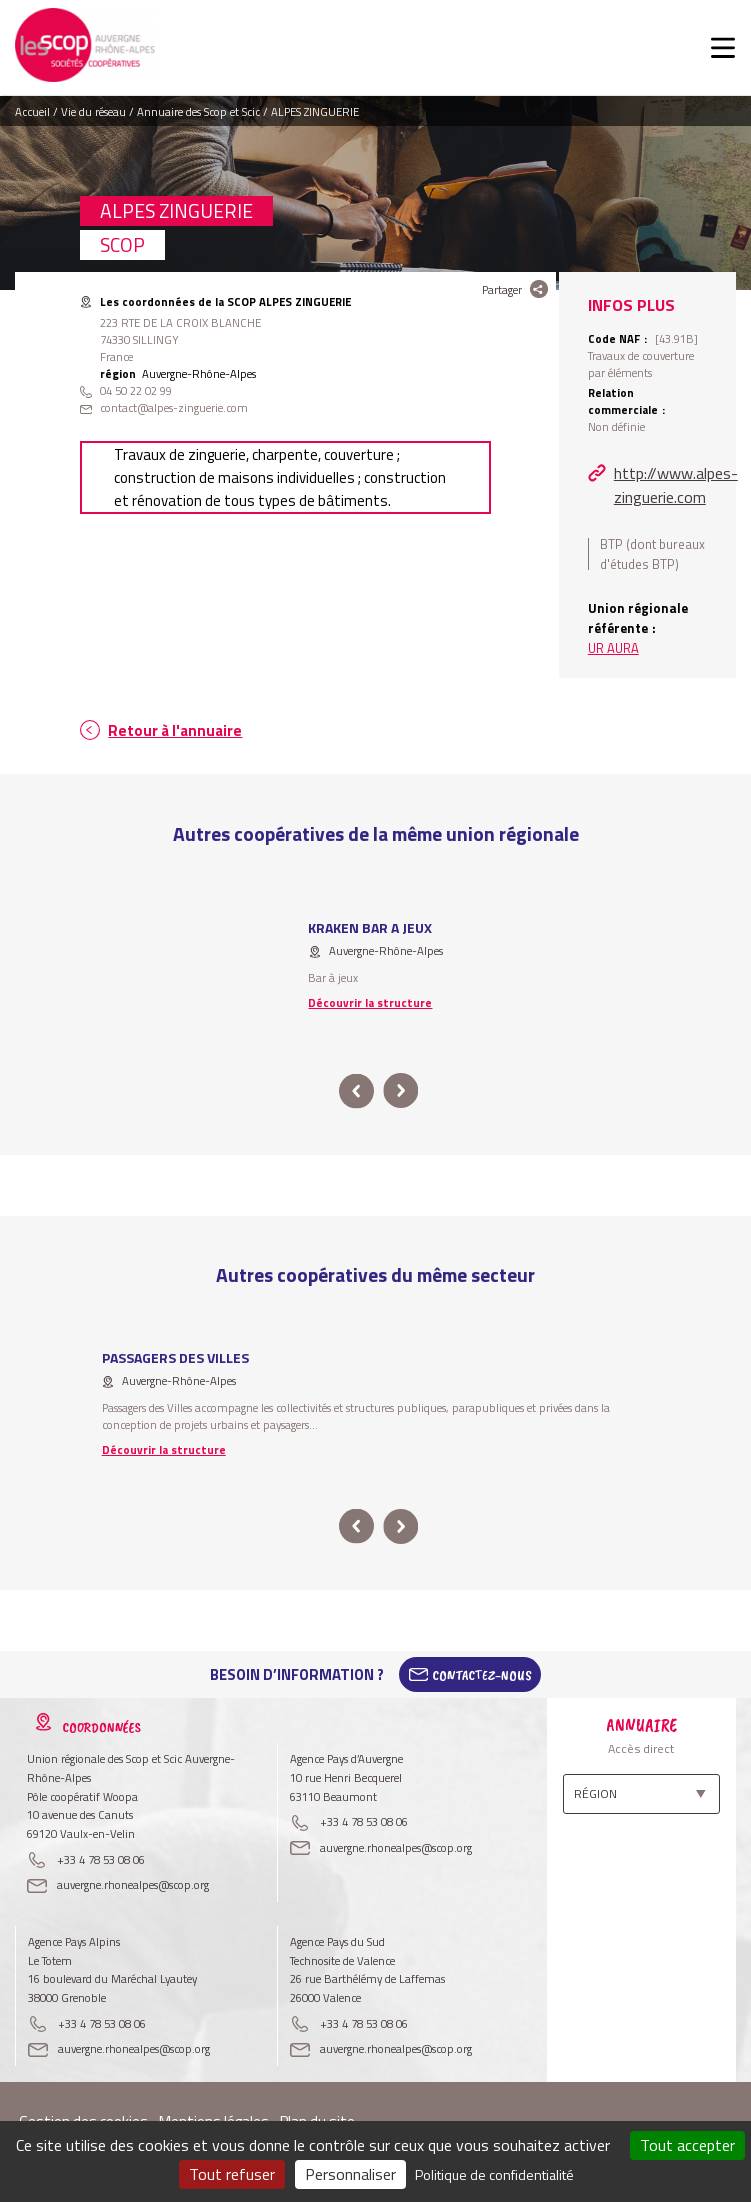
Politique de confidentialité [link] (494, 2174)
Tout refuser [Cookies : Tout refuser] (232, 2174)
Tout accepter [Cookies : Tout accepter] (687, 2145)
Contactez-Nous (482, 1675)
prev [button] (357, 1091)
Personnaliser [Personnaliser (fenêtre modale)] (350, 2174)
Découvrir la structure (370, 1002)
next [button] (401, 1091)
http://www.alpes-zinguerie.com (675, 485)
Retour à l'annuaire (175, 730)
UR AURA (613, 648)
